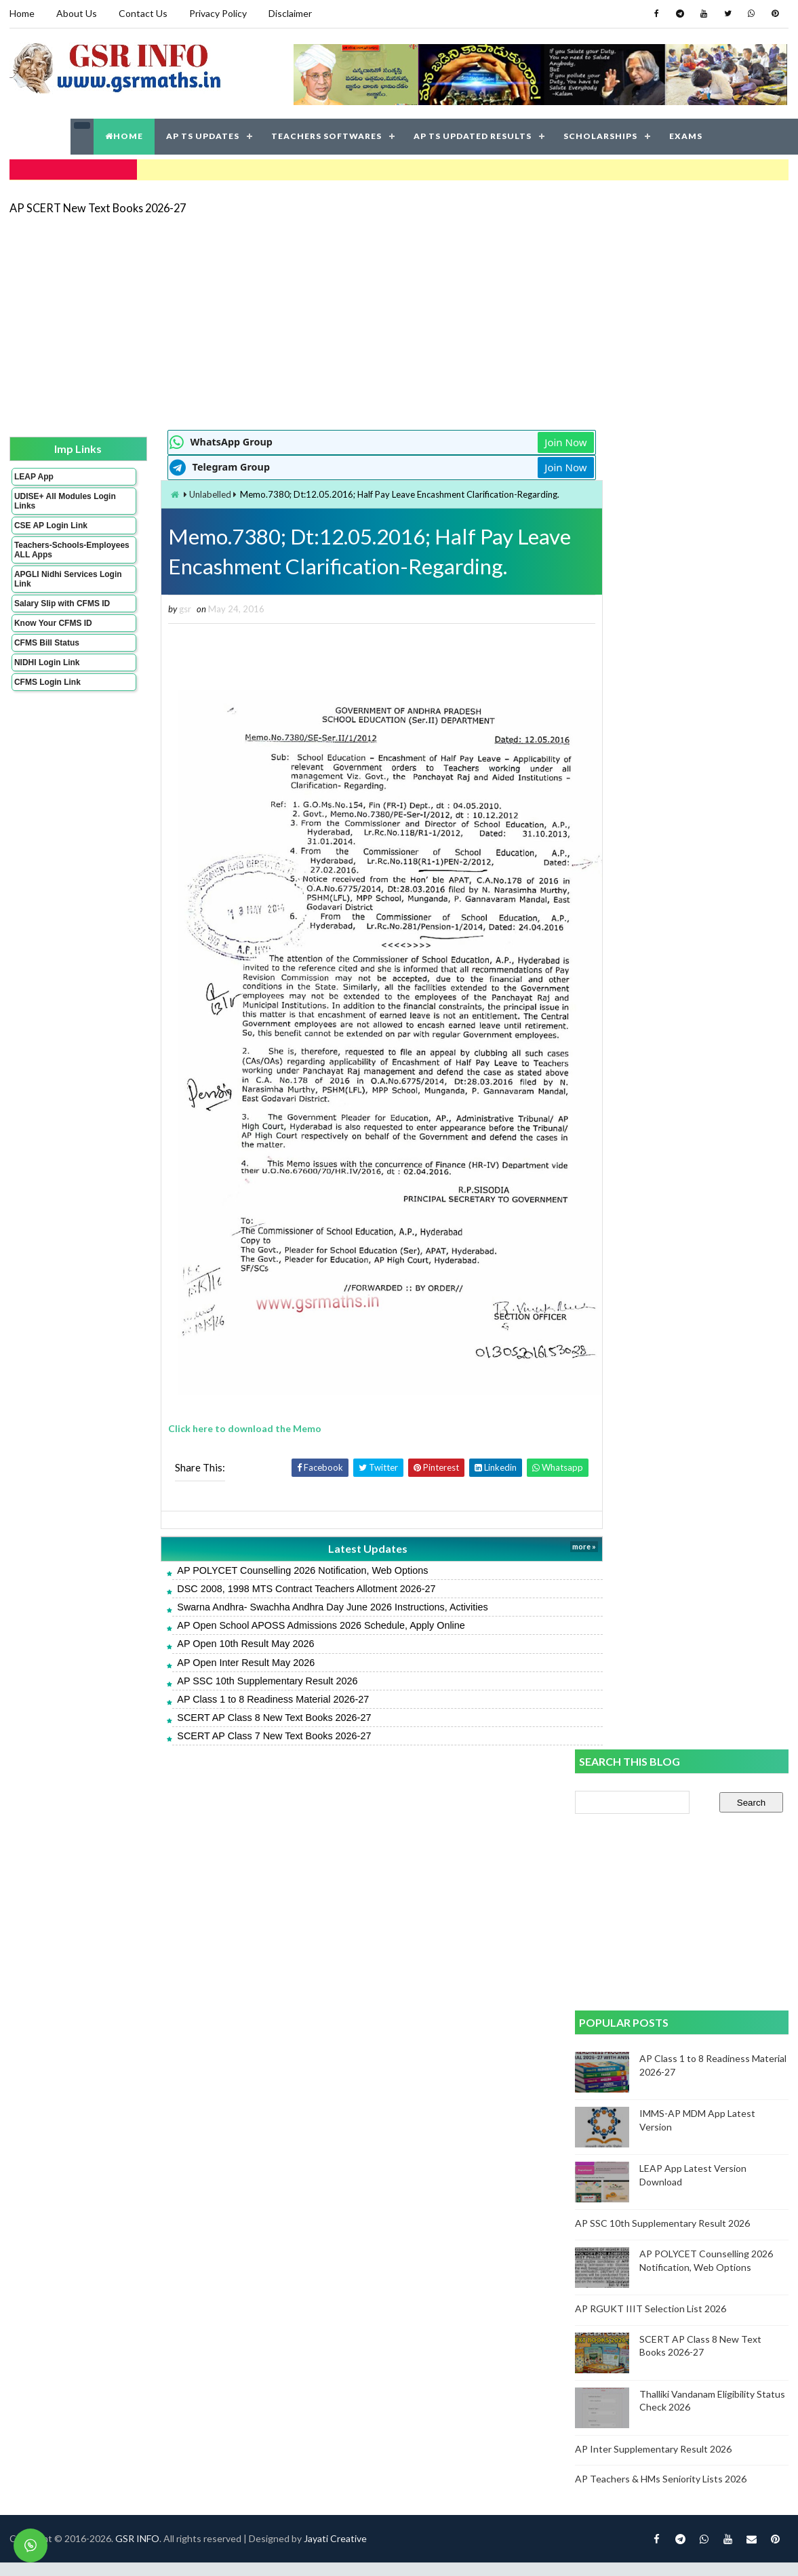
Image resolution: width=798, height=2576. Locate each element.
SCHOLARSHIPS (600, 135)
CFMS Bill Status (46, 641)
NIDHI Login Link (47, 661)
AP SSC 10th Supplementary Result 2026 (241, 1658)
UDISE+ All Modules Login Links (53, 499)
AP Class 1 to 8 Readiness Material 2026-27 (247, 1676)
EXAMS (685, 135)
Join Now (527, 441)
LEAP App (34, 475)
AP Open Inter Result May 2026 (220, 1640)
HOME (124, 135)
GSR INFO (137, 1778)
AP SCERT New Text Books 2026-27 (97, 206)
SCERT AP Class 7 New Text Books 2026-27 (248, 1713)
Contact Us (143, 13)
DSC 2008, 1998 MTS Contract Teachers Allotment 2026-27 (280, 1566)
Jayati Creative (335, 1778)
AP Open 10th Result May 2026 (219, 1622)
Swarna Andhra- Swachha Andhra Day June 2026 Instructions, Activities (306, 1584)
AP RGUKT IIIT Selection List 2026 (651, 987)
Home (22, 13)
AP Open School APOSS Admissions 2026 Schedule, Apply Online (295, 1603)
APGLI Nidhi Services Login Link (56, 577)
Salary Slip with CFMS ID (62, 602)
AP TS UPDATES (202, 135)
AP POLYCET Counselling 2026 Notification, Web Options (276, 1548)
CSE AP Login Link (50, 524)
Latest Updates (335, 1526)
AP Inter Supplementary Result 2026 (654, 1127)
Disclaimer (290, 13)
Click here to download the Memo (219, 1406)
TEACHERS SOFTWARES (326, 135)
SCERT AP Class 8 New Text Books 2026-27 (248, 1695)
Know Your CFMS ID (53, 622)
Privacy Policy (218, 13)
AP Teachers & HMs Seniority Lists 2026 (661, 1158)
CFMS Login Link (47, 681)
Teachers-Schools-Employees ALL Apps (55, 548)
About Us (76, 13)
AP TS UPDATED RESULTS (473, 135)
